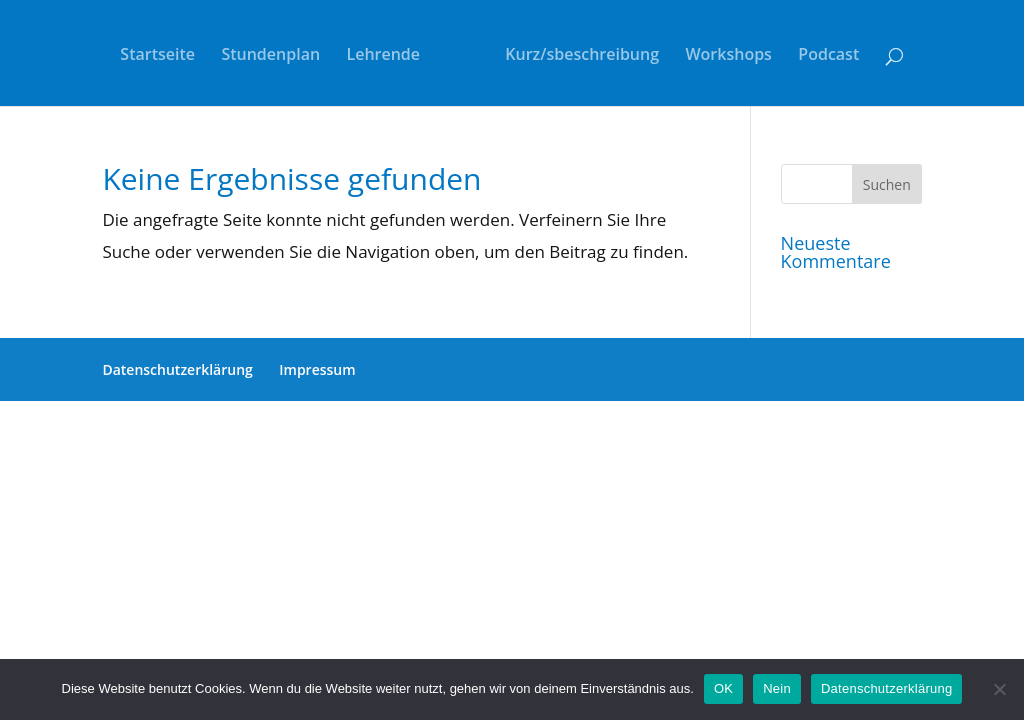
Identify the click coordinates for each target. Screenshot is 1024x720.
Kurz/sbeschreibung (582, 56)
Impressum (317, 369)
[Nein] (999, 689)
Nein (777, 688)
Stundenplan (270, 56)
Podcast (828, 56)
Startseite (157, 56)
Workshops (728, 56)
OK (723, 688)
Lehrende (384, 56)
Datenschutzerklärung (177, 369)
